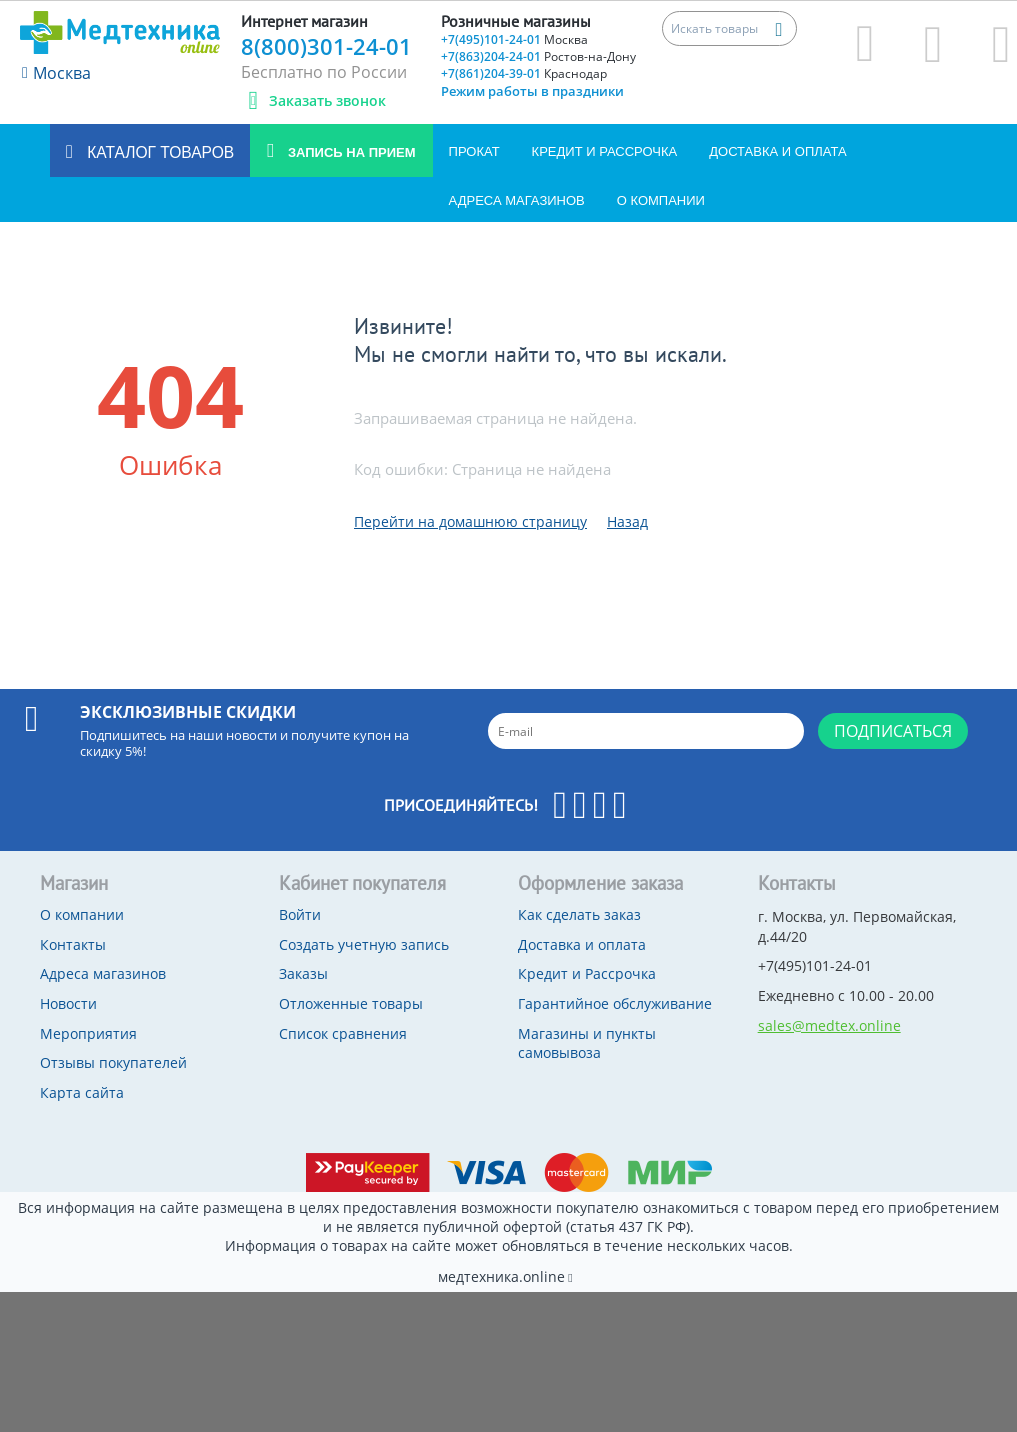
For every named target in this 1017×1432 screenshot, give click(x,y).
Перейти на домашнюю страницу (470, 521)
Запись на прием (349, 152)
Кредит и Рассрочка (605, 151)
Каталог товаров (158, 152)
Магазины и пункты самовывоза (587, 1043)
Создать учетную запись (364, 944)
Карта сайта (82, 1092)
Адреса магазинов (517, 200)
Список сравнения (343, 1033)
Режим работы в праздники (532, 91)
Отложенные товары (351, 1003)
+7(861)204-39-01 (524, 73)
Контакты (73, 944)
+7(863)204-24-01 (538, 56)
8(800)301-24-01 (326, 46)
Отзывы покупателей (113, 1062)
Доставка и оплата (777, 151)
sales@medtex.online (829, 1025)
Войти (300, 914)
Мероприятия (88, 1033)
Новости (68, 1003)
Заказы (303, 973)
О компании (661, 200)
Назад (627, 521)
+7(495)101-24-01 (514, 39)
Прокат (474, 151)
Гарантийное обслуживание (615, 1003)
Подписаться (893, 731)
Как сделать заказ (579, 914)
